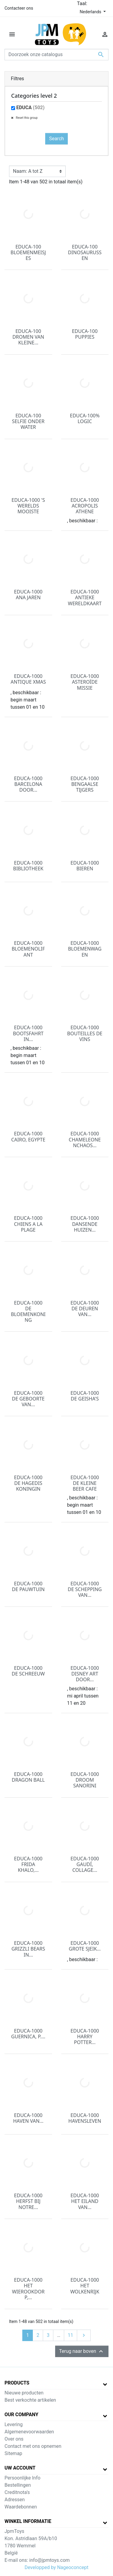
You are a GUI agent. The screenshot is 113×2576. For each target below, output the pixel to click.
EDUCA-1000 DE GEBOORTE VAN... (28, 1399)
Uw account (20, 2468)
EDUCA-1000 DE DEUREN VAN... (85, 1308)
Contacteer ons (19, 8)
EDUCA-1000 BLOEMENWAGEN (85, 949)
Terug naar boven (82, 2351)
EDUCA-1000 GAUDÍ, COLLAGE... (85, 1864)
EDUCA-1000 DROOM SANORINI (85, 1780)
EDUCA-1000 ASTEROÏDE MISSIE (85, 682)
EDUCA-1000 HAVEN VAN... (28, 2118)
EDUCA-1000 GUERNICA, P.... (28, 2033)
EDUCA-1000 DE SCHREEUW (28, 1671)
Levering (14, 2424)
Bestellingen (18, 2485)
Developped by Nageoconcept (56, 2567)
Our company (21, 2414)
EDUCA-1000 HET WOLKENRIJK (84, 2286)
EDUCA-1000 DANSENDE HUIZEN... (85, 1224)
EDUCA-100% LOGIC (85, 418)
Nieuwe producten (24, 2393)
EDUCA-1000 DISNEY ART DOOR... (85, 1674)
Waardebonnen (21, 2507)
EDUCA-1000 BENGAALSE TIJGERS (85, 784)
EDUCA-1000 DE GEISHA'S (85, 1396)
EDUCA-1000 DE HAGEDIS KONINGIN (28, 1483)
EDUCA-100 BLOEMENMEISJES (28, 252)
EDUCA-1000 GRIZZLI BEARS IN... (28, 1949)
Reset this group (26, 117)
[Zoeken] (56, 54)
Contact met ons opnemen (33, 2446)
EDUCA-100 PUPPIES (85, 334)
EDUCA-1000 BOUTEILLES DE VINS (84, 1033)
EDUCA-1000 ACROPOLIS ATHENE (85, 506)
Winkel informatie (28, 2521)
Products (17, 2383)
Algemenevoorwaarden (29, 2432)
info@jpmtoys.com (49, 2560)
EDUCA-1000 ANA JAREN (28, 594)
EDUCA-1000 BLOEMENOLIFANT (28, 949)
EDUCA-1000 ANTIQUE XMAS (28, 679)
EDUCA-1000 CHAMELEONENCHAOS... (85, 1139)
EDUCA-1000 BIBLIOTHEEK (28, 865)
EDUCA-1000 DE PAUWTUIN (28, 1586)
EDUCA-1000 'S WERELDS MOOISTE (28, 506)
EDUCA (30, 107)
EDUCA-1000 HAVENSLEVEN (84, 2118)
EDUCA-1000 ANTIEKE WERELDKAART (85, 597)
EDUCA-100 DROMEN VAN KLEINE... (28, 337)
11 (70, 2335)
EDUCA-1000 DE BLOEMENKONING (28, 1311)
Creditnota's (17, 2492)
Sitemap (13, 2453)
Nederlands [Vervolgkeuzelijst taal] (91, 11)
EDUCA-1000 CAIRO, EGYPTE (28, 1136)
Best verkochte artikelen (30, 2400)
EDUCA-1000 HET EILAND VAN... (85, 2201)
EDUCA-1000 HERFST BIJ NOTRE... (28, 2201)
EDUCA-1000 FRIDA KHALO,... (28, 1864)
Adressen (15, 2499)
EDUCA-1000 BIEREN (85, 865)
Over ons (14, 2439)
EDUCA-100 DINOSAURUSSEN (85, 252)
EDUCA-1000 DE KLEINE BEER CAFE (85, 1483)
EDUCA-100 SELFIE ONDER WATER (28, 421)
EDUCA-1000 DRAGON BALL (28, 1777)
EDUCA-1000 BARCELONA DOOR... (28, 784)
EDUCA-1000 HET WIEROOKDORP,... (28, 2289)
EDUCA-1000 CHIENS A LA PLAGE (28, 1224)
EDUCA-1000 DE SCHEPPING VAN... (85, 1589)
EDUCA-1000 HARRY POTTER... (85, 2036)
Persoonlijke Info (22, 2478)
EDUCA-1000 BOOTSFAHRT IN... (28, 1033)
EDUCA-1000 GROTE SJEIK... (85, 1946)
